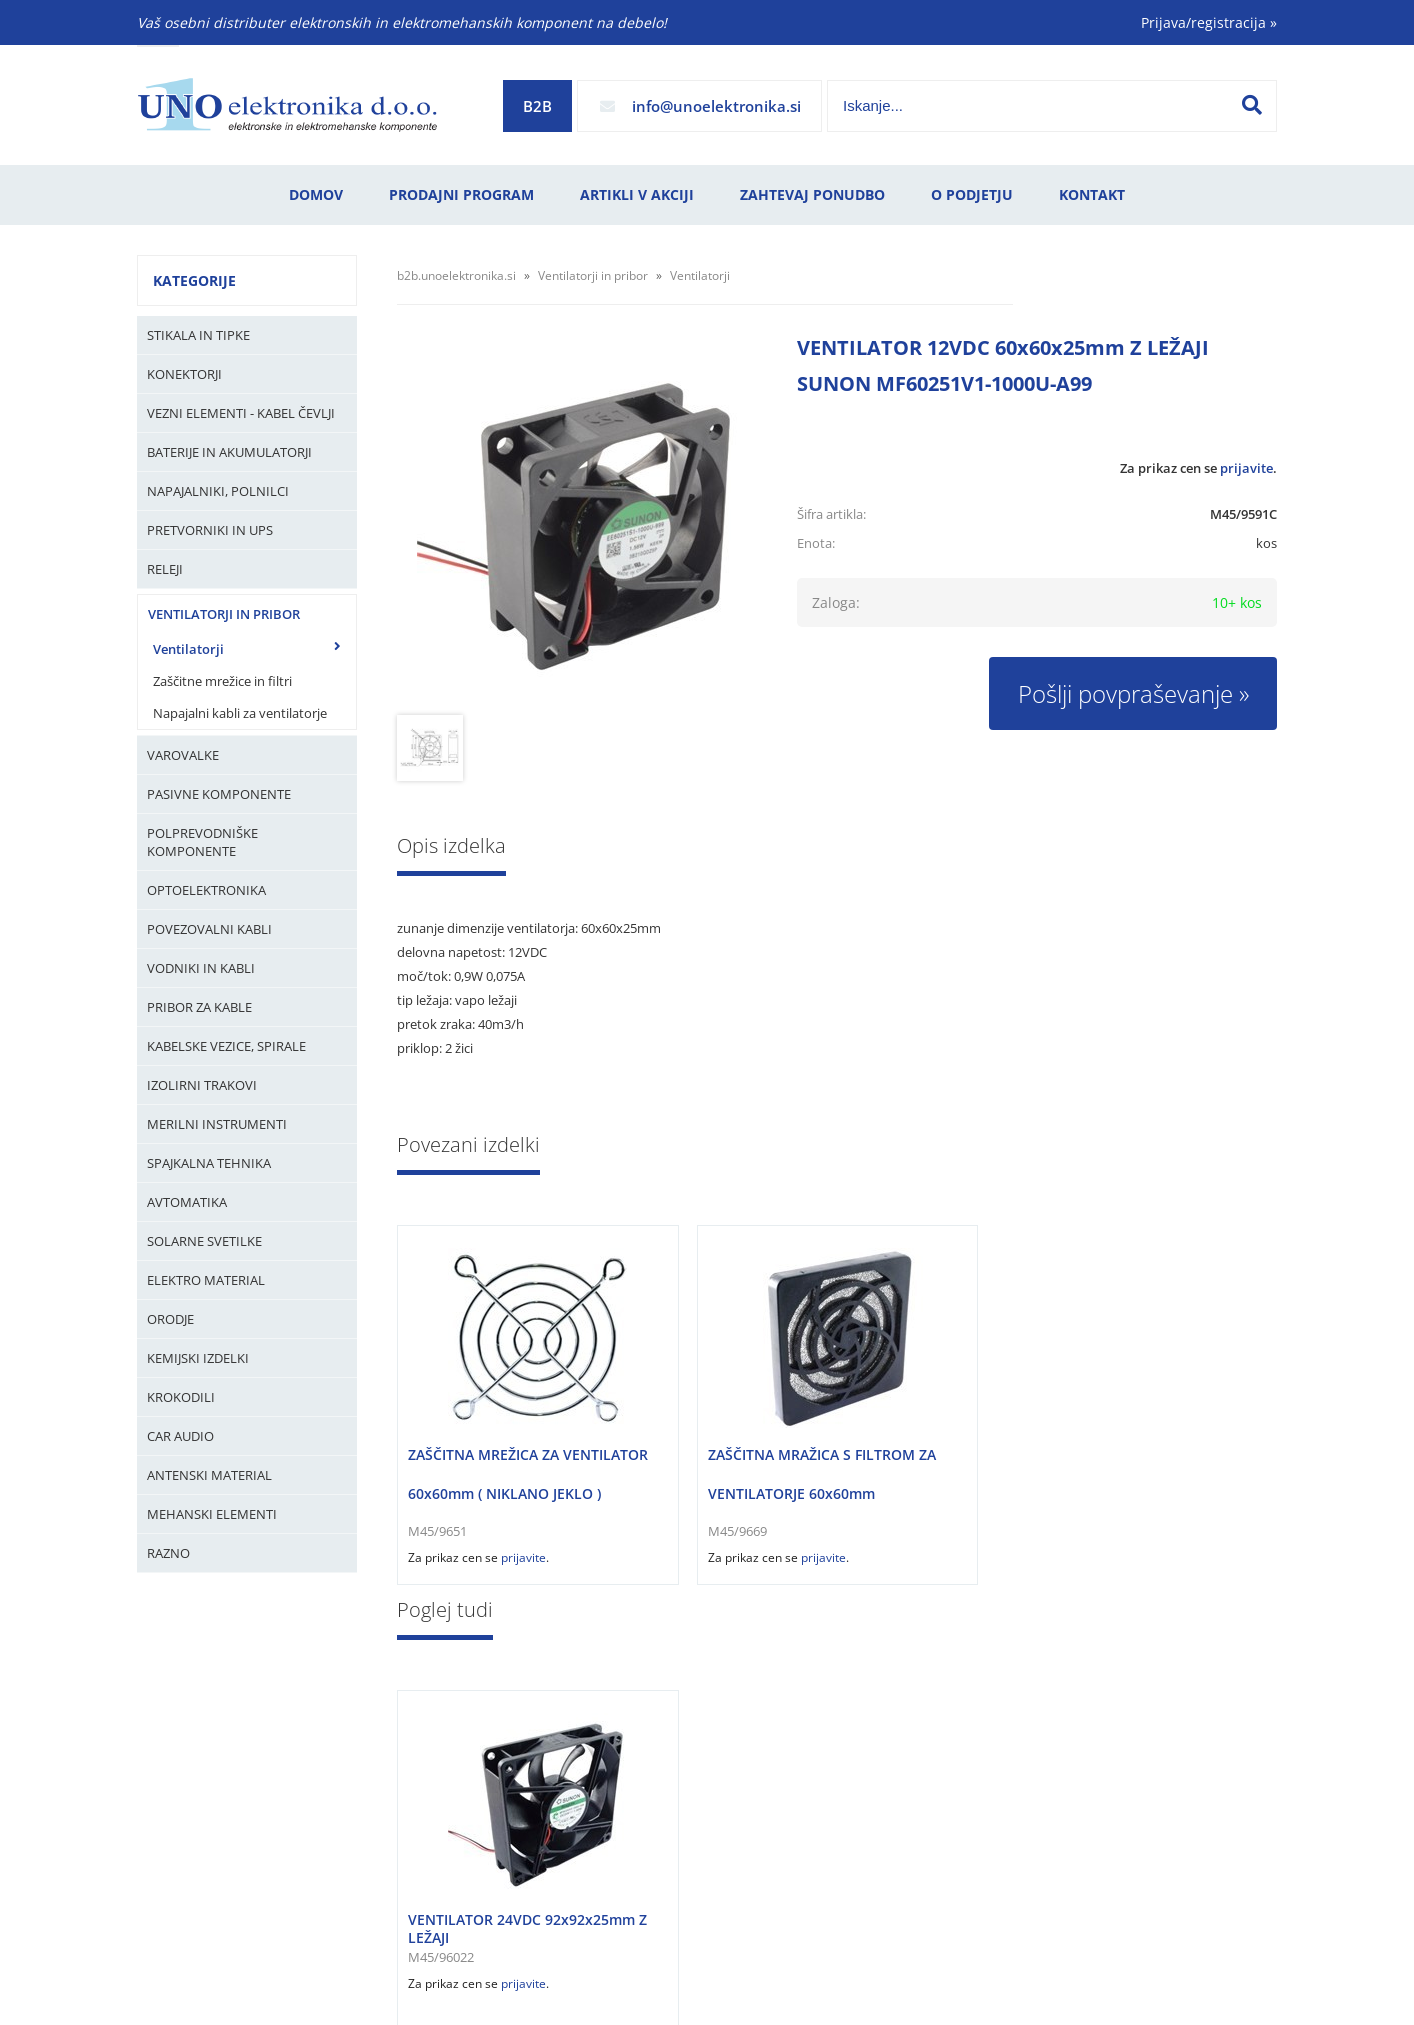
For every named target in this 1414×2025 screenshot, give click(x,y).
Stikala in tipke (198, 335)
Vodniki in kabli (201, 968)
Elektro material (206, 1280)
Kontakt (1092, 194)
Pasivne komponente (219, 794)
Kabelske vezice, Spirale (226, 1046)
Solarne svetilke (204, 1241)
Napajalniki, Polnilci (218, 491)
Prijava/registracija (1209, 22)
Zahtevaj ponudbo (812, 194)
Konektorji (184, 374)
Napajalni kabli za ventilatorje (240, 713)
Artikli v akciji (637, 194)
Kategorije (194, 280)
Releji (165, 569)
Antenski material (209, 1475)
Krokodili (181, 1397)
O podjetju (972, 194)
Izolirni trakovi (202, 1085)
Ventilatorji (188, 649)
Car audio (180, 1436)
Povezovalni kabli (209, 929)
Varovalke (183, 755)
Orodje (170, 1319)
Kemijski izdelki (198, 1358)
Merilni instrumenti (217, 1124)
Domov (316, 194)
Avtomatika (187, 1202)
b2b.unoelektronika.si (456, 275)
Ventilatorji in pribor (224, 614)
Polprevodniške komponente (202, 842)
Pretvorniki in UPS (210, 530)
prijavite (1246, 468)
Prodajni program (461, 194)
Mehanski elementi (212, 1514)
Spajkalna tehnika (209, 1163)
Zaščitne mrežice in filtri (222, 681)
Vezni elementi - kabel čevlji (241, 413)
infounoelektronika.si (716, 106)
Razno (168, 1553)
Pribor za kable (199, 1007)
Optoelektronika (206, 890)
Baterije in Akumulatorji (229, 452)
